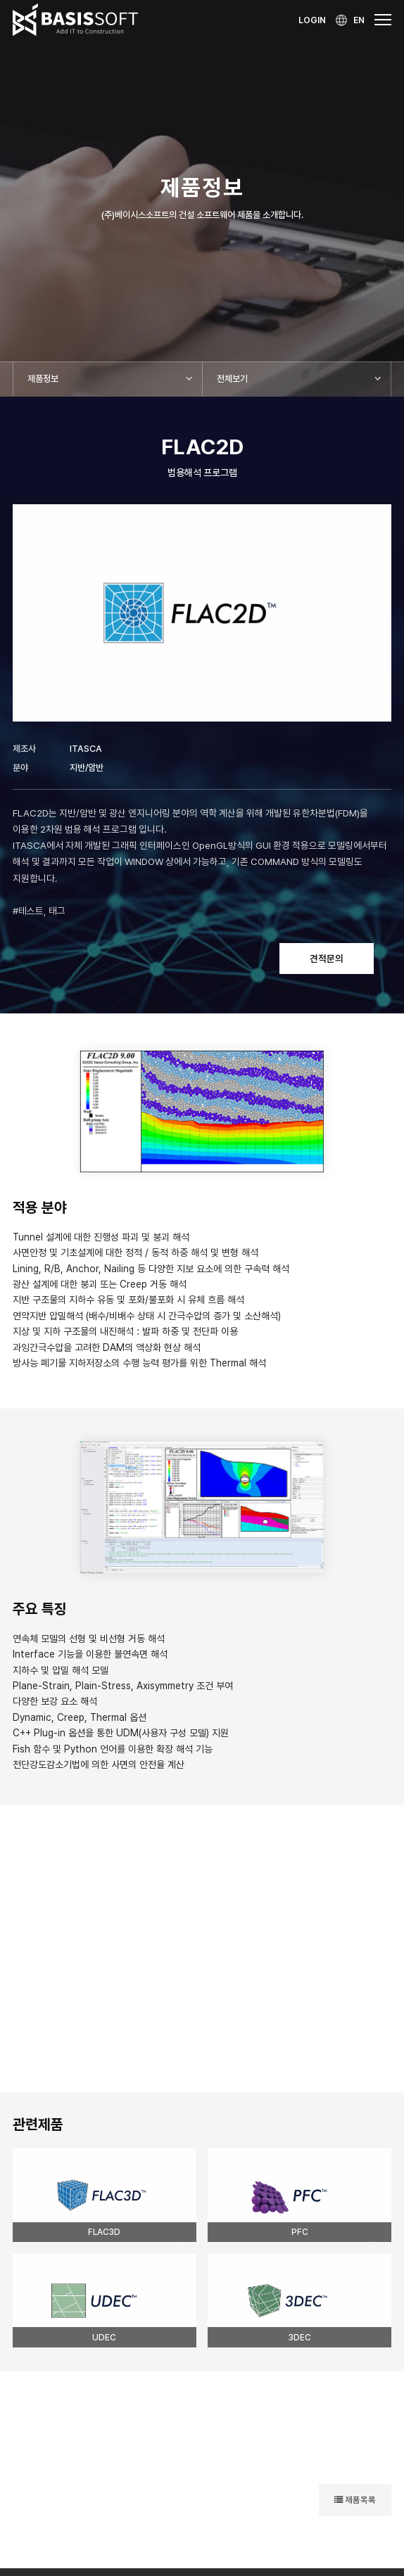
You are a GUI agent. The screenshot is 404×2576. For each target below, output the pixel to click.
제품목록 (355, 2499)
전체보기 (232, 378)
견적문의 (326, 958)
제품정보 (42, 378)
